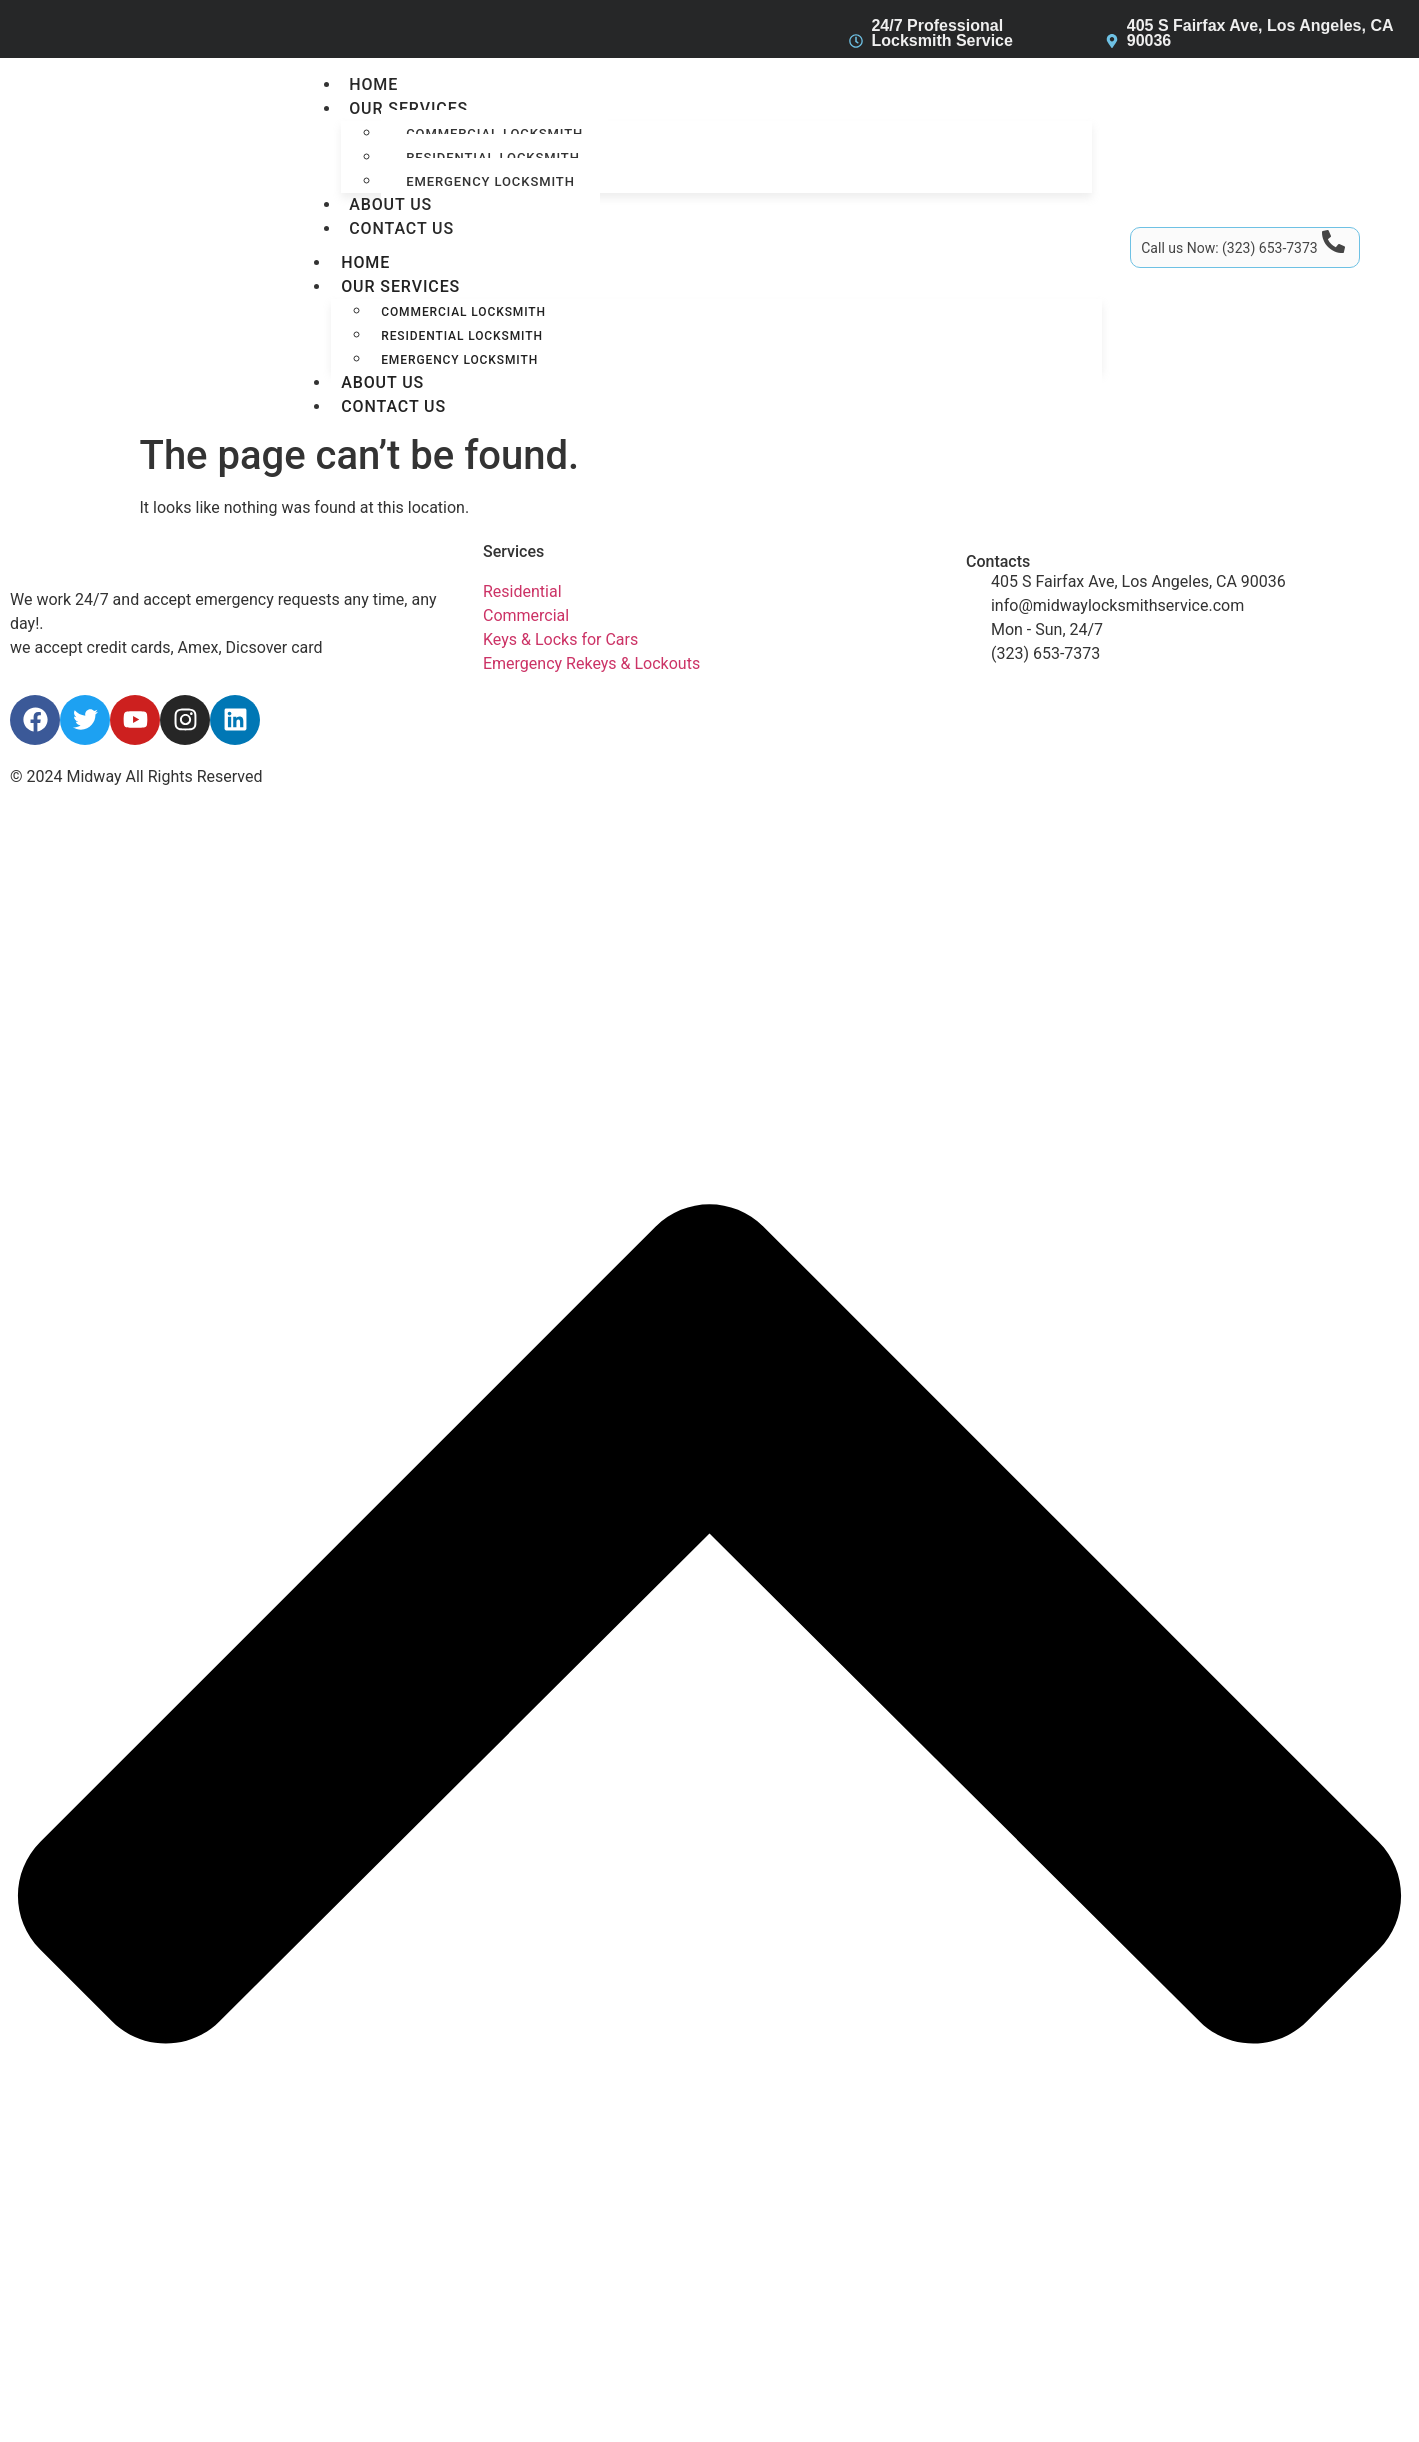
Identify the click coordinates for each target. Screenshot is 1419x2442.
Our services (408, 108)
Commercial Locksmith (463, 312)
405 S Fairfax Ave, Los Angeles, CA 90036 (1260, 33)
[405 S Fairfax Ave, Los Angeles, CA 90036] (1112, 41)
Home (373, 84)
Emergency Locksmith (490, 181)
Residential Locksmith (462, 336)
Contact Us (401, 228)
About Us (390, 204)
